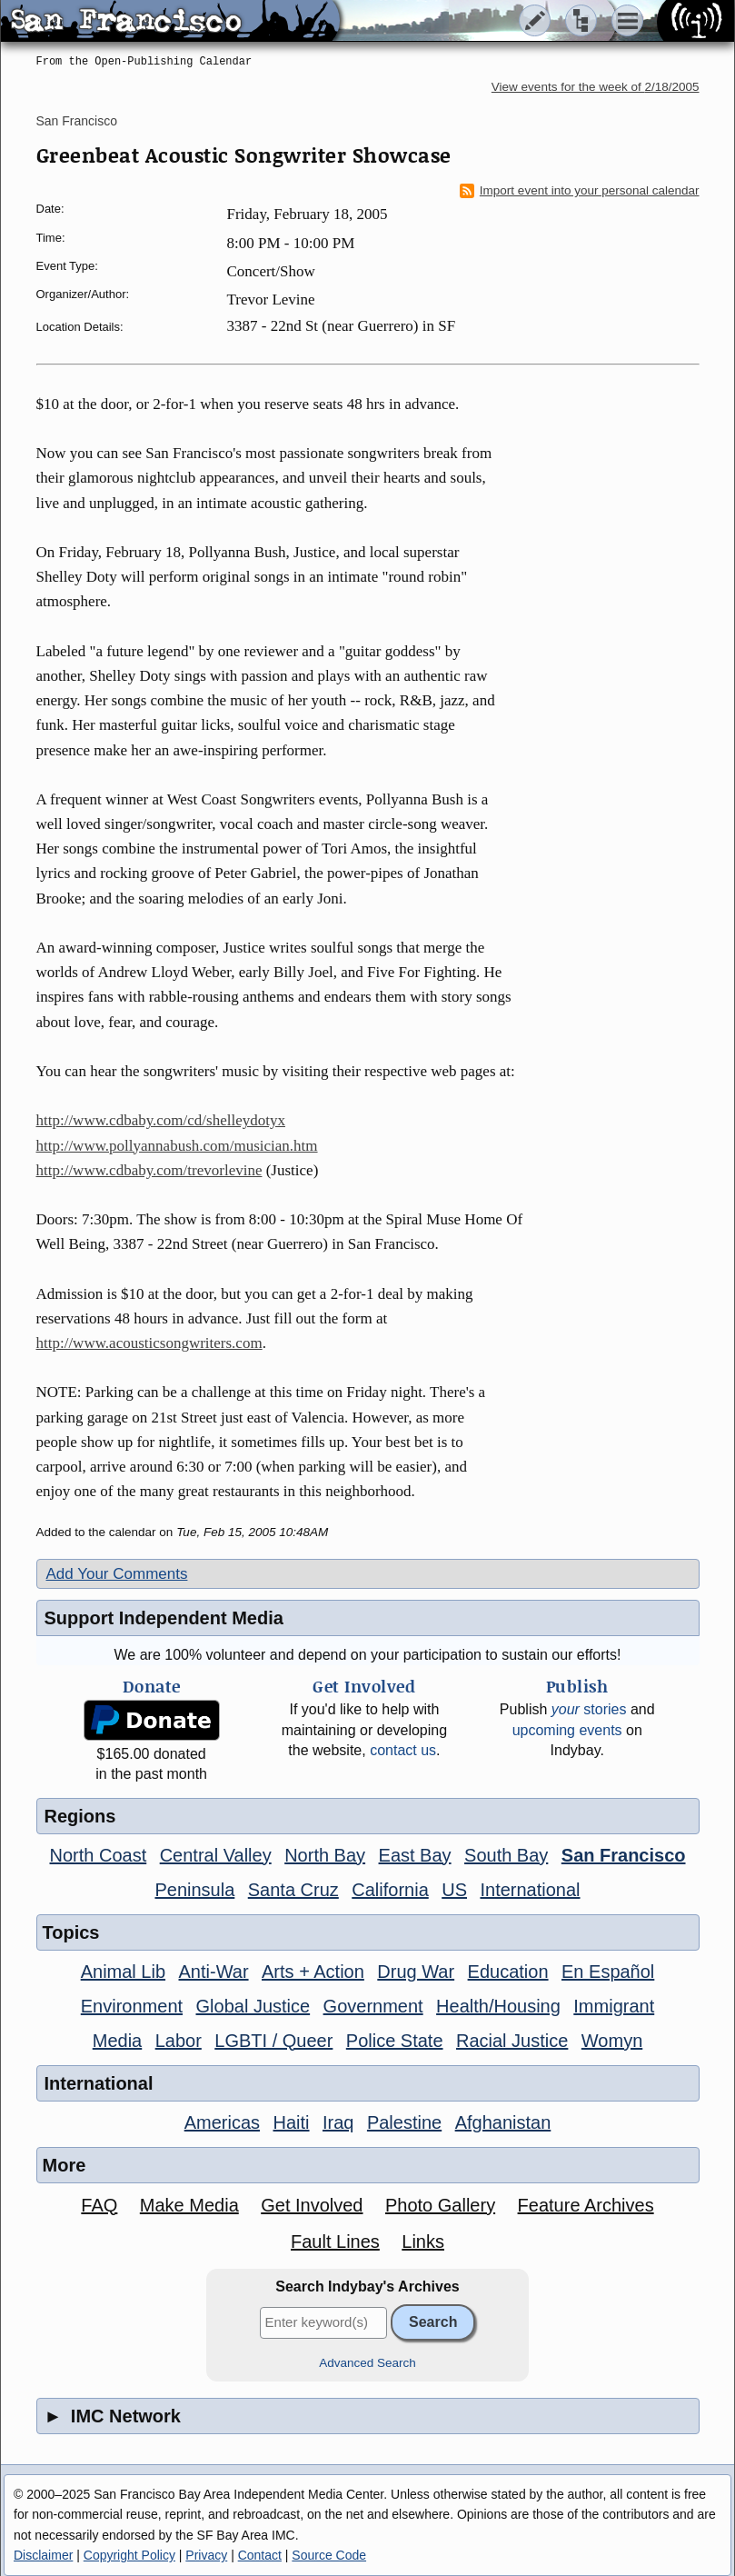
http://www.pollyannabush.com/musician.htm (177, 1145)
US (454, 1890)
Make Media (189, 2205)
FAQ (99, 2205)
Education (508, 1972)
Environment (132, 2006)
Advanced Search (367, 2363)
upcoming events (567, 1730)
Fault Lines (335, 2242)
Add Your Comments (117, 1574)
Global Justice (253, 2006)
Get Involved (312, 2205)
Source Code (329, 2555)
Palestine (404, 2122)
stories (589, 1709)
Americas (222, 2122)
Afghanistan (503, 2122)
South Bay (506, 1855)
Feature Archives (586, 2205)
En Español (607, 1972)
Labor (178, 2041)
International (530, 1890)
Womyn (611, 2041)
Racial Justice (512, 2041)
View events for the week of (596, 87)
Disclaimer (43, 2555)
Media (117, 2041)
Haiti (291, 2122)
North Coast (98, 1855)
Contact (260, 2555)
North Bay (324, 1855)
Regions (80, 1816)
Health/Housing (498, 2006)
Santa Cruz (293, 1890)
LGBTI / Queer (273, 2041)
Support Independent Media (164, 1618)
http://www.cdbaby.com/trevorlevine (149, 1170)
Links (423, 2242)
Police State (394, 2041)
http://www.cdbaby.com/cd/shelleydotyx (160, 1120)
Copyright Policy (129, 2555)
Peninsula (194, 1890)
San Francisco (76, 121)
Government (373, 2006)
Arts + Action (313, 1972)
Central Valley (216, 1855)
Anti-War (214, 1972)
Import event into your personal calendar (580, 191)
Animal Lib (123, 1972)
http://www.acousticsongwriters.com (149, 1343)
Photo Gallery (440, 2205)
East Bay (415, 1855)
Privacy (206, 2555)
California (390, 1890)
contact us (403, 1750)
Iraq (338, 2122)
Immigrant (613, 2006)
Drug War (415, 1972)
